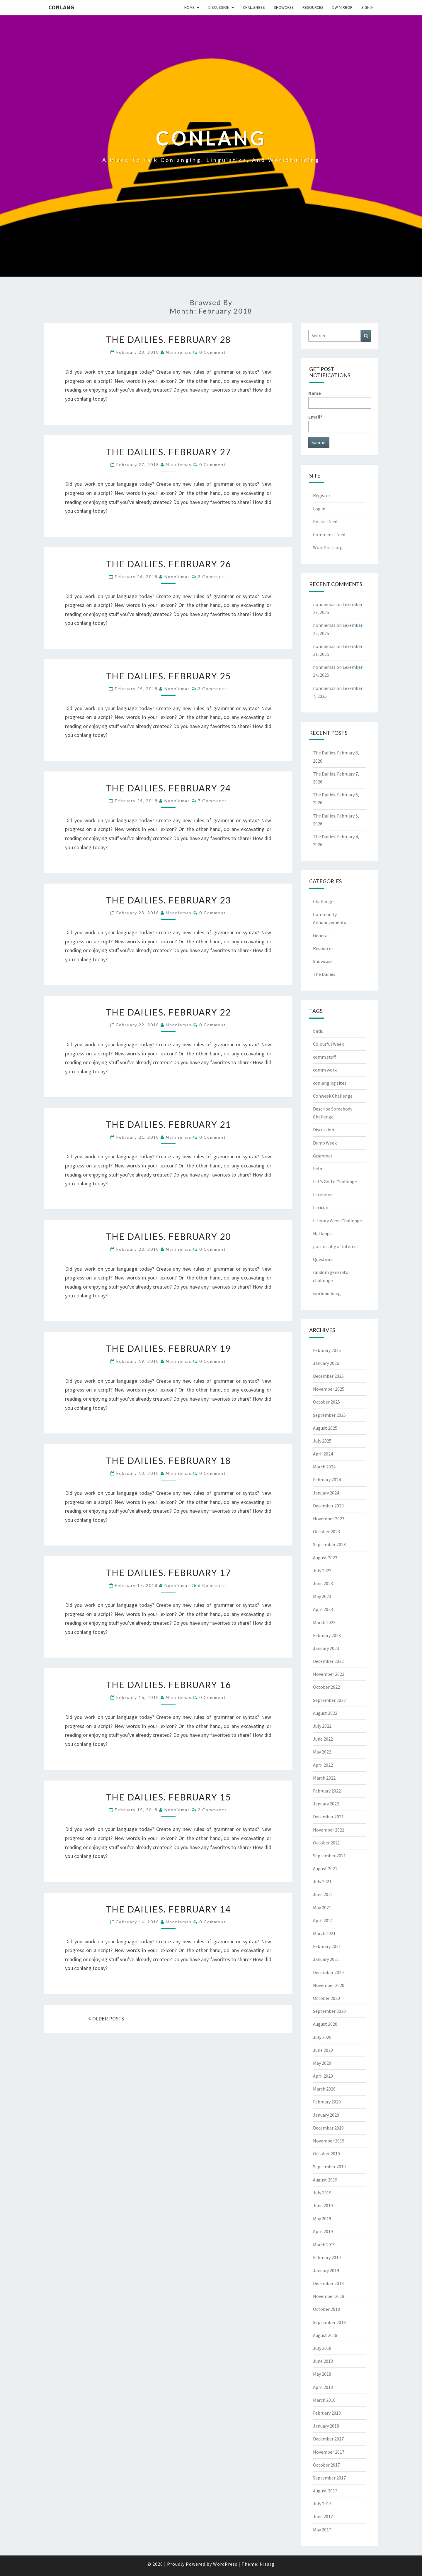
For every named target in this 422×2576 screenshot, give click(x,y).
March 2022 (324, 1778)
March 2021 (324, 1933)
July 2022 (322, 1726)
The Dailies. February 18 (168, 1460)
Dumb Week (325, 1143)
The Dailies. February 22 (168, 1012)
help (317, 1169)
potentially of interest (335, 1246)
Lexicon (320, 1207)
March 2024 (324, 1467)
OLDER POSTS (106, 2018)
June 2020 (323, 2050)
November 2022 (328, 1674)
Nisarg (267, 2564)
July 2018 (322, 2348)
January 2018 (326, 2426)
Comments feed (329, 534)
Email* (339, 423)
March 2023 (324, 1622)
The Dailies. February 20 (168, 1236)
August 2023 (325, 1558)
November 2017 (328, 2452)
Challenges (254, 7)
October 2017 (326, 2465)
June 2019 (323, 2205)
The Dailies (324, 974)
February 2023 (327, 1635)
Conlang (61, 7)
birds (318, 1031)
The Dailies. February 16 (168, 1684)
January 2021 (326, 1959)
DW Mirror (342, 7)
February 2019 (327, 2257)
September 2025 (329, 1415)
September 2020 (329, 2011)
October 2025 (326, 1402)
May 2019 (322, 2218)
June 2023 (323, 1583)
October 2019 (326, 2154)
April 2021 (323, 1920)
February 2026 (327, 1350)
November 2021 (328, 1830)
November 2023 (328, 1518)
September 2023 (329, 1544)
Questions (323, 1259)
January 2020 (326, 2115)
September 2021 (329, 1856)
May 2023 (322, 1596)
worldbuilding (327, 1293)
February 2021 (327, 1946)
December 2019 (328, 2128)
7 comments (212, 800)
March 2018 (324, 2400)
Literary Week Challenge (337, 1220)
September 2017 (329, 2478)
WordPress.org (328, 547)
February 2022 (327, 1791)
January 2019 (326, 2270)
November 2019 (328, 2141)
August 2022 (325, 1713)
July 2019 (322, 2193)
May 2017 (322, 2530)
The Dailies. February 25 (168, 676)
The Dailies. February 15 (168, 1797)
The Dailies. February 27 (168, 451)
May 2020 (322, 2063)
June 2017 (323, 2516)
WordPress (225, 2564)
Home (189, 7)
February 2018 (327, 2413)
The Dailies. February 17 (168, 1572)
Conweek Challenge (333, 1096)
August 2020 (325, 2024)
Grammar (322, 1156)
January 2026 (326, 1363)
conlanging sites (329, 1083)
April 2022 (323, 1765)
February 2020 (327, 2102)
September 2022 (329, 1700)
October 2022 (326, 1687)
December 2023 (328, 1506)
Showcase (284, 7)
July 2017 (322, 2503)
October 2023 (326, 1531)
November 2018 (328, 2296)
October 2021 (326, 1843)
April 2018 (323, 2387)
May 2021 (322, 1907)
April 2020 (323, 2076)
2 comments (212, 576)
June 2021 (323, 1894)
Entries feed (325, 521)
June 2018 (323, 2361)
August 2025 (325, 1428)
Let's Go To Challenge (335, 1181)
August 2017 (325, 2491)
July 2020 (322, 2037)
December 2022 (328, 1661)
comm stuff (324, 1057)
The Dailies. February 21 (168, 1124)
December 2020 (328, 1972)
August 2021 (325, 1868)
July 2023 (322, 1570)
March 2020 (324, 2089)
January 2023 (326, 1648)
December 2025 (328, 1376)
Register (321, 495)
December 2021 (328, 1817)
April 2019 (323, 2231)
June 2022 (323, 1739)
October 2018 (326, 2309)
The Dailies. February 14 (168, 1909)
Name (339, 399)
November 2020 (328, 1985)
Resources (313, 7)
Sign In (367, 7)
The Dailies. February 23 (168, 900)
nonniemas (179, 352)
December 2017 (328, 2439)
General (321, 935)
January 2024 (326, 1493)
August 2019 (325, 2180)
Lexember (323, 1194)
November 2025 (328, 1389)
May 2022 (322, 1752)
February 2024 (327, 1479)
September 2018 (329, 2322)
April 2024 (323, 1454)
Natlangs (322, 1233)
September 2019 (329, 2166)
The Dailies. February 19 (168, 1348)
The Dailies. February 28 (168, 339)
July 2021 (322, 1881)
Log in (319, 509)
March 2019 (324, 2244)
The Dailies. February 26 (168, 563)
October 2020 (326, 1998)
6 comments (212, 1585)
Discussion (218, 7)
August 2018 (325, 2335)
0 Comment (212, 352)
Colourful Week (328, 1044)
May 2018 (322, 2374)
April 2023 (323, 1609)
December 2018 (328, 2283)
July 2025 (322, 1441)
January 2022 (326, 1804)
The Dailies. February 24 (168, 788)
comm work (325, 1070)
